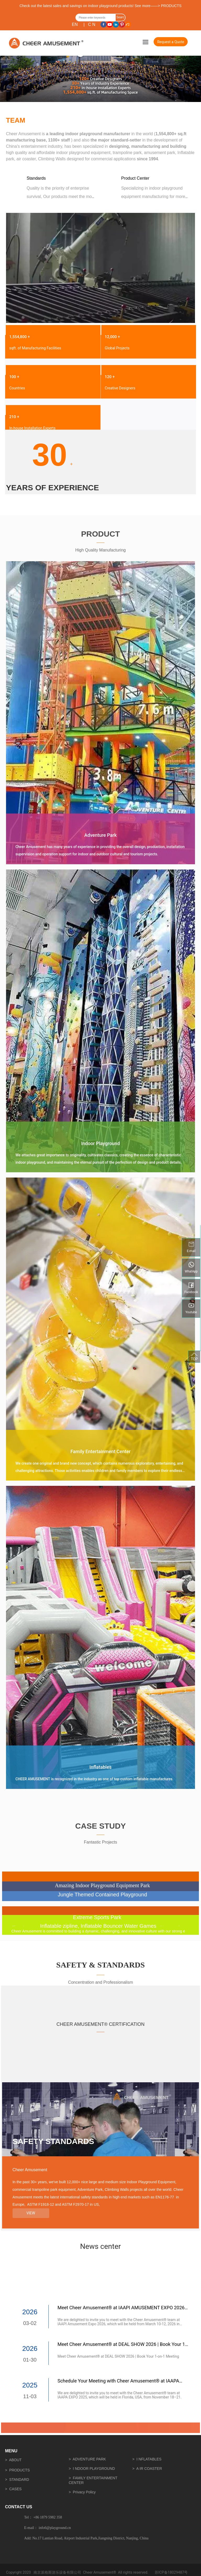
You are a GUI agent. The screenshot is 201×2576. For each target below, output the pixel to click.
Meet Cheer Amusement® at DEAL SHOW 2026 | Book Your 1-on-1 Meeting (118, 2356)
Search (120, 18)
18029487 (176, 2572)
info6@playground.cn (55, 2528)
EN (74, 24)
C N (91, 24)
